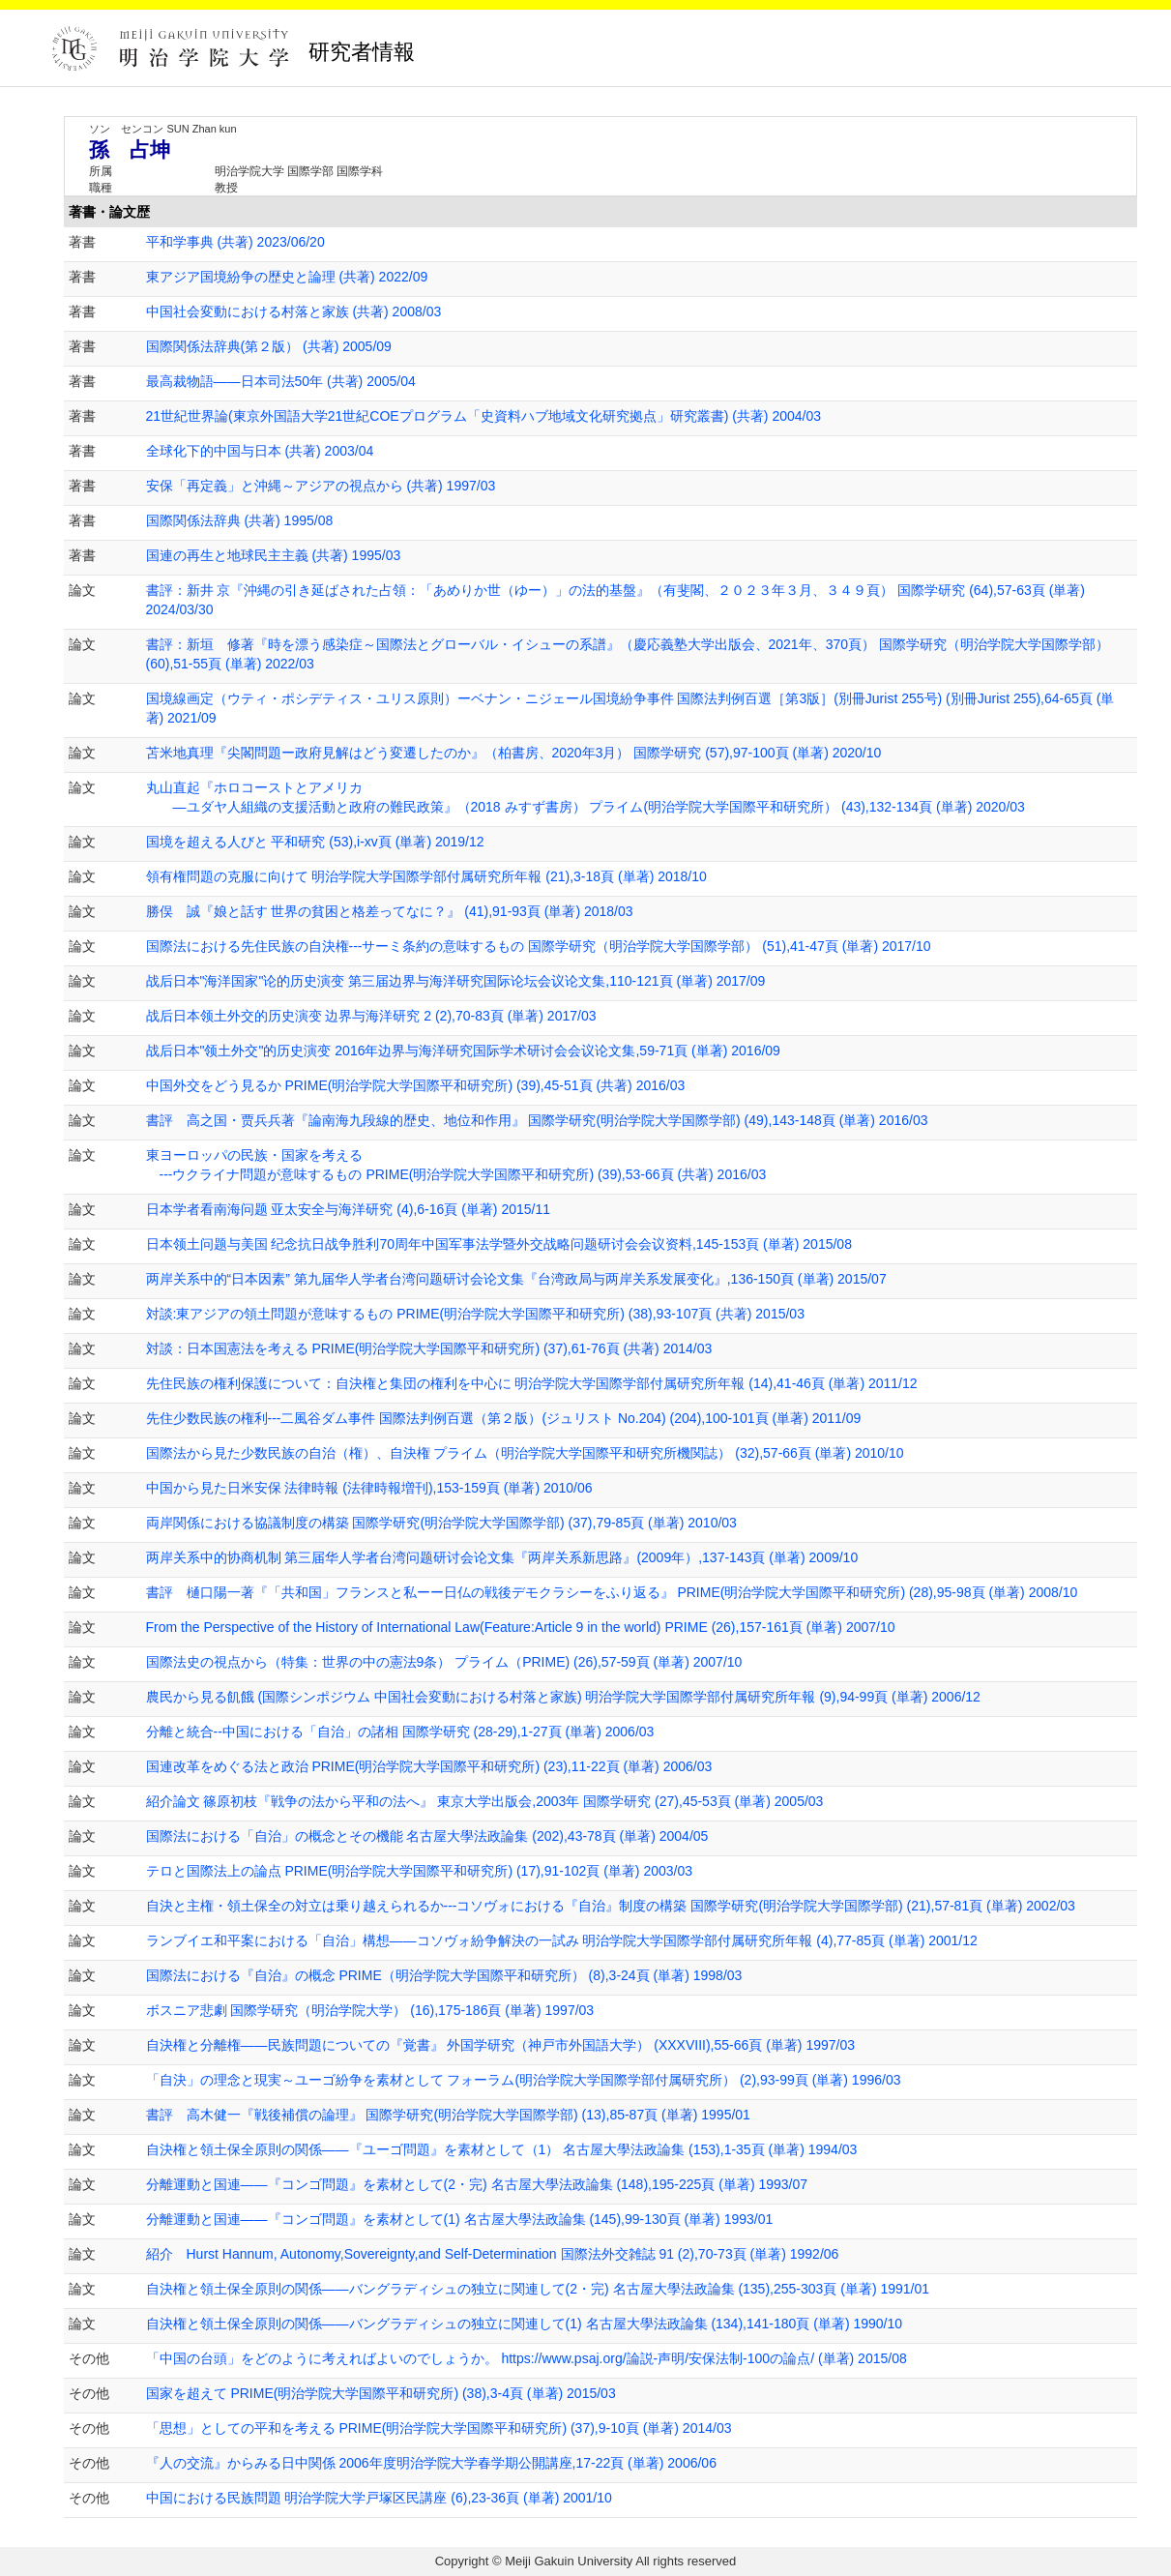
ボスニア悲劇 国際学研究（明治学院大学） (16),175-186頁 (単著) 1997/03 (370, 2010)
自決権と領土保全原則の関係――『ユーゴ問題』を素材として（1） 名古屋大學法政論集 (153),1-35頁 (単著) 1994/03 (502, 2149)
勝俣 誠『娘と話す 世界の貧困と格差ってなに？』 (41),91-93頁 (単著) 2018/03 (389, 911)
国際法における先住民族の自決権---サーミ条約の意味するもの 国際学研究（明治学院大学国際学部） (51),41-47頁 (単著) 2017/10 (538, 946)
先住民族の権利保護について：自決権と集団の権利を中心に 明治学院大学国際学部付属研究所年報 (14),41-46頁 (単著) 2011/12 (532, 1383)
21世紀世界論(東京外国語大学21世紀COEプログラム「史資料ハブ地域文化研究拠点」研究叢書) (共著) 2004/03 (484, 416)
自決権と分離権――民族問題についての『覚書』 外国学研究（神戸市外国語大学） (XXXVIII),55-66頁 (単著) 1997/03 (501, 2045)
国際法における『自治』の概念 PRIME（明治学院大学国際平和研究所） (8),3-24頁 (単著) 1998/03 (444, 1975)
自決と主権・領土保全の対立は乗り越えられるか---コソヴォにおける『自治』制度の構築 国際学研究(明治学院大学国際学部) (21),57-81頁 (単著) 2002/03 (610, 1905)
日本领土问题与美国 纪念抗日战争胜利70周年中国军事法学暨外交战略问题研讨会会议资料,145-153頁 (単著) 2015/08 (499, 1244)
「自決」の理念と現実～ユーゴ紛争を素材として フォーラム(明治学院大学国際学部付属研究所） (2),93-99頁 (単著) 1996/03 (523, 2079)
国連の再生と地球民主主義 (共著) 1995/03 (273, 555)
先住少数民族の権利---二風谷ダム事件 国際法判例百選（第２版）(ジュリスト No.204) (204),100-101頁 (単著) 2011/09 (504, 1418)
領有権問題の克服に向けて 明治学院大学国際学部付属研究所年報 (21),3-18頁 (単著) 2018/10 (426, 876)
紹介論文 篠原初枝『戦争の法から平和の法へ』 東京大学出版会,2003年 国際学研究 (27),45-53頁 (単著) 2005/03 (485, 1801)
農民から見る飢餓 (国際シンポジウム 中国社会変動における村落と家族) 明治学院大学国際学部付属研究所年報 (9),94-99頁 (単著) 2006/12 (563, 1696)
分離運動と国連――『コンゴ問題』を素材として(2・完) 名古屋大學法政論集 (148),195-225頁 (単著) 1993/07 (477, 2184)
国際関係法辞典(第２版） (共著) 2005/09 (269, 346)
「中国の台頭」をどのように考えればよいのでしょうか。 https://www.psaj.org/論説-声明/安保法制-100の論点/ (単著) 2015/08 (526, 2358)
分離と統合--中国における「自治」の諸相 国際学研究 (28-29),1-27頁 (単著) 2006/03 (400, 1731)
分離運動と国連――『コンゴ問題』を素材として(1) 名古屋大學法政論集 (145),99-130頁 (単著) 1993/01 (460, 2219)
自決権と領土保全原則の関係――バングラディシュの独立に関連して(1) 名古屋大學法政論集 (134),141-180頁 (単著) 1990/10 (524, 2323)
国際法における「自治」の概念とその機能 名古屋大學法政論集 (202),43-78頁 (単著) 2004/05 (427, 1836)
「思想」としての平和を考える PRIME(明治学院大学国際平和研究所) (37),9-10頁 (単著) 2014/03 (439, 2428)
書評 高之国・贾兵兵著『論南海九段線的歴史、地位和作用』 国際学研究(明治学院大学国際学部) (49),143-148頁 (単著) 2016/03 (537, 1120)
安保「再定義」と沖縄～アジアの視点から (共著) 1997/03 (321, 485)
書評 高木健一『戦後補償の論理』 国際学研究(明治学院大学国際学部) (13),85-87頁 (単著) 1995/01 (448, 2114)
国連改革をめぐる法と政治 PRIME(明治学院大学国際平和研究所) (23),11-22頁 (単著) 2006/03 (429, 1766)
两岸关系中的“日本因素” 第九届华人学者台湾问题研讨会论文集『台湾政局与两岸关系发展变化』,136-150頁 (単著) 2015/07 (516, 1279)
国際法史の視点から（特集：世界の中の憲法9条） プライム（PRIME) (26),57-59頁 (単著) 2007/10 (444, 1662)
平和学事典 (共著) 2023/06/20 (235, 242)
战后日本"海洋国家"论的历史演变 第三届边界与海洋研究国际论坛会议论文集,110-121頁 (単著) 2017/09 (456, 981)
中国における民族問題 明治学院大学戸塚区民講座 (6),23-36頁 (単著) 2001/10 (379, 2497)
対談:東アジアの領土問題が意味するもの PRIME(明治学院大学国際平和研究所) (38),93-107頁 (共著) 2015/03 (475, 1313)
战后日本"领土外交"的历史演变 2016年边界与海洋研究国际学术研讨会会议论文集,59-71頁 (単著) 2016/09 (463, 1050)
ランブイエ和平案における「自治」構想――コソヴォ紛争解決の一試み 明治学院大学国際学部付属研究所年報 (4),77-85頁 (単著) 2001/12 (562, 1940)
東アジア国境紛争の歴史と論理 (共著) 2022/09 (287, 276)
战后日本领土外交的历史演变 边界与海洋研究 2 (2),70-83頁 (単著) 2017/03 (371, 1015)
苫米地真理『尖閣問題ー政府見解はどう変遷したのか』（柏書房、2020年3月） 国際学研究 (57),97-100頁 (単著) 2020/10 (514, 752)
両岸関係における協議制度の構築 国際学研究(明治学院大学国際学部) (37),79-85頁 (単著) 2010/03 (441, 1522)
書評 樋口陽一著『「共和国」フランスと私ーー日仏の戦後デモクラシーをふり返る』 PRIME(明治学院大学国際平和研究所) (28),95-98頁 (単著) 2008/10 (612, 1592)
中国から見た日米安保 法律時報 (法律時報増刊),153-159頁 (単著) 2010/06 (369, 1487)
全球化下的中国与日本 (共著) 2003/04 (260, 451)
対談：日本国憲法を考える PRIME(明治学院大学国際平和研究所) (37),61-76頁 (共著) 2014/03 (429, 1348)
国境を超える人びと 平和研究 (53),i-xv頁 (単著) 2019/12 (315, 841)
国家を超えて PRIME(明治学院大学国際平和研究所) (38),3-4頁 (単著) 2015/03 (381, 2393)
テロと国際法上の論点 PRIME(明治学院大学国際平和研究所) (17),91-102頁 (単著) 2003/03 (419, 1871)
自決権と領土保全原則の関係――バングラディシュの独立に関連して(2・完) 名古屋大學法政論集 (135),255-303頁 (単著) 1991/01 (538, 2288)
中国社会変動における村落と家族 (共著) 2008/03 (294, 311)
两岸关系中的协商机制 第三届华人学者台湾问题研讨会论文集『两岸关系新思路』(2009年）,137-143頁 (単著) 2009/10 (502, 1557)
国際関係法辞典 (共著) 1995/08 (240, 520)
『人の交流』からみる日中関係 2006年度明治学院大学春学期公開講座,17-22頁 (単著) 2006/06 (431, 2463)
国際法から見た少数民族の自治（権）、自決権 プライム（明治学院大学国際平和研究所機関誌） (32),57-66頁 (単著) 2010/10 (525, 1453)
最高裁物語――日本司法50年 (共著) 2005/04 (281, 381)
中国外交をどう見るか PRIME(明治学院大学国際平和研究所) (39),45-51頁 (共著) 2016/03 (416, 1085)
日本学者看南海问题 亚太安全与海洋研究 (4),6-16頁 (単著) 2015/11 (348, 1209)
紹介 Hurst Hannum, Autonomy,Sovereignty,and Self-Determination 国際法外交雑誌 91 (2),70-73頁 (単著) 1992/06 (492, 2254)
